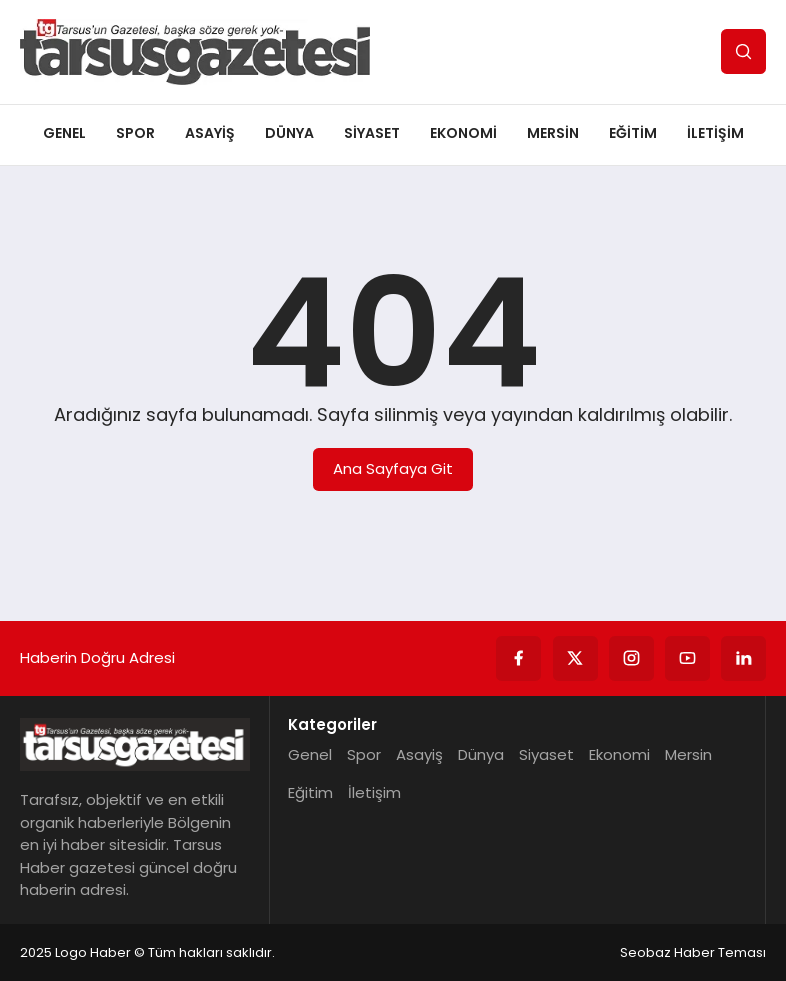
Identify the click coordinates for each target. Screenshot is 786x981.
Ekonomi (463, 133)
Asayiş (210, 133)
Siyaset (372, 133)
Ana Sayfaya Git (393, 468)
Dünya (289, 133)
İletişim (715, 133)
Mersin (553, 133)
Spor (135, 133)
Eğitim (633, 133)
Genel (64, 133)
